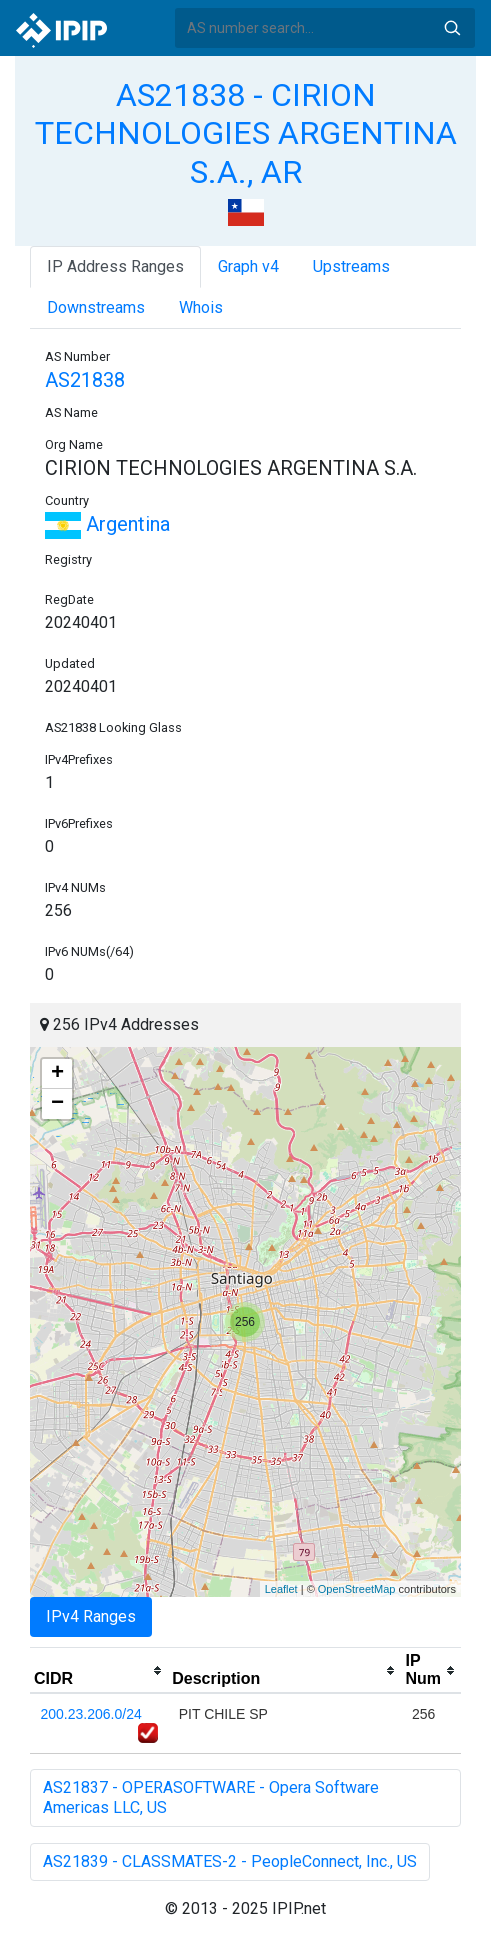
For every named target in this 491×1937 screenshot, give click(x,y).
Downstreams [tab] (96, 307)
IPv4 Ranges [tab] (91, 1616)
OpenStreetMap (357, 1589)
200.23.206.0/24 (91, 1714)
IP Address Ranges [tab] (115, 266)
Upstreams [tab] (351, 266)
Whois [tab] (201, 307)
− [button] (57, 1104)
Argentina (107, 524)
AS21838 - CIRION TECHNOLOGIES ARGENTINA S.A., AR (246, 133)
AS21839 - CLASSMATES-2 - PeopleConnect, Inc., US (230, 1861)
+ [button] (57, 1074)
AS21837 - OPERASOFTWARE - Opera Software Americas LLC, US (211, 1797)
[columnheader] (99, 1671)
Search (452, 28)
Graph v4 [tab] (248, 266)
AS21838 (85, 380)
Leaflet (281, 1589)
